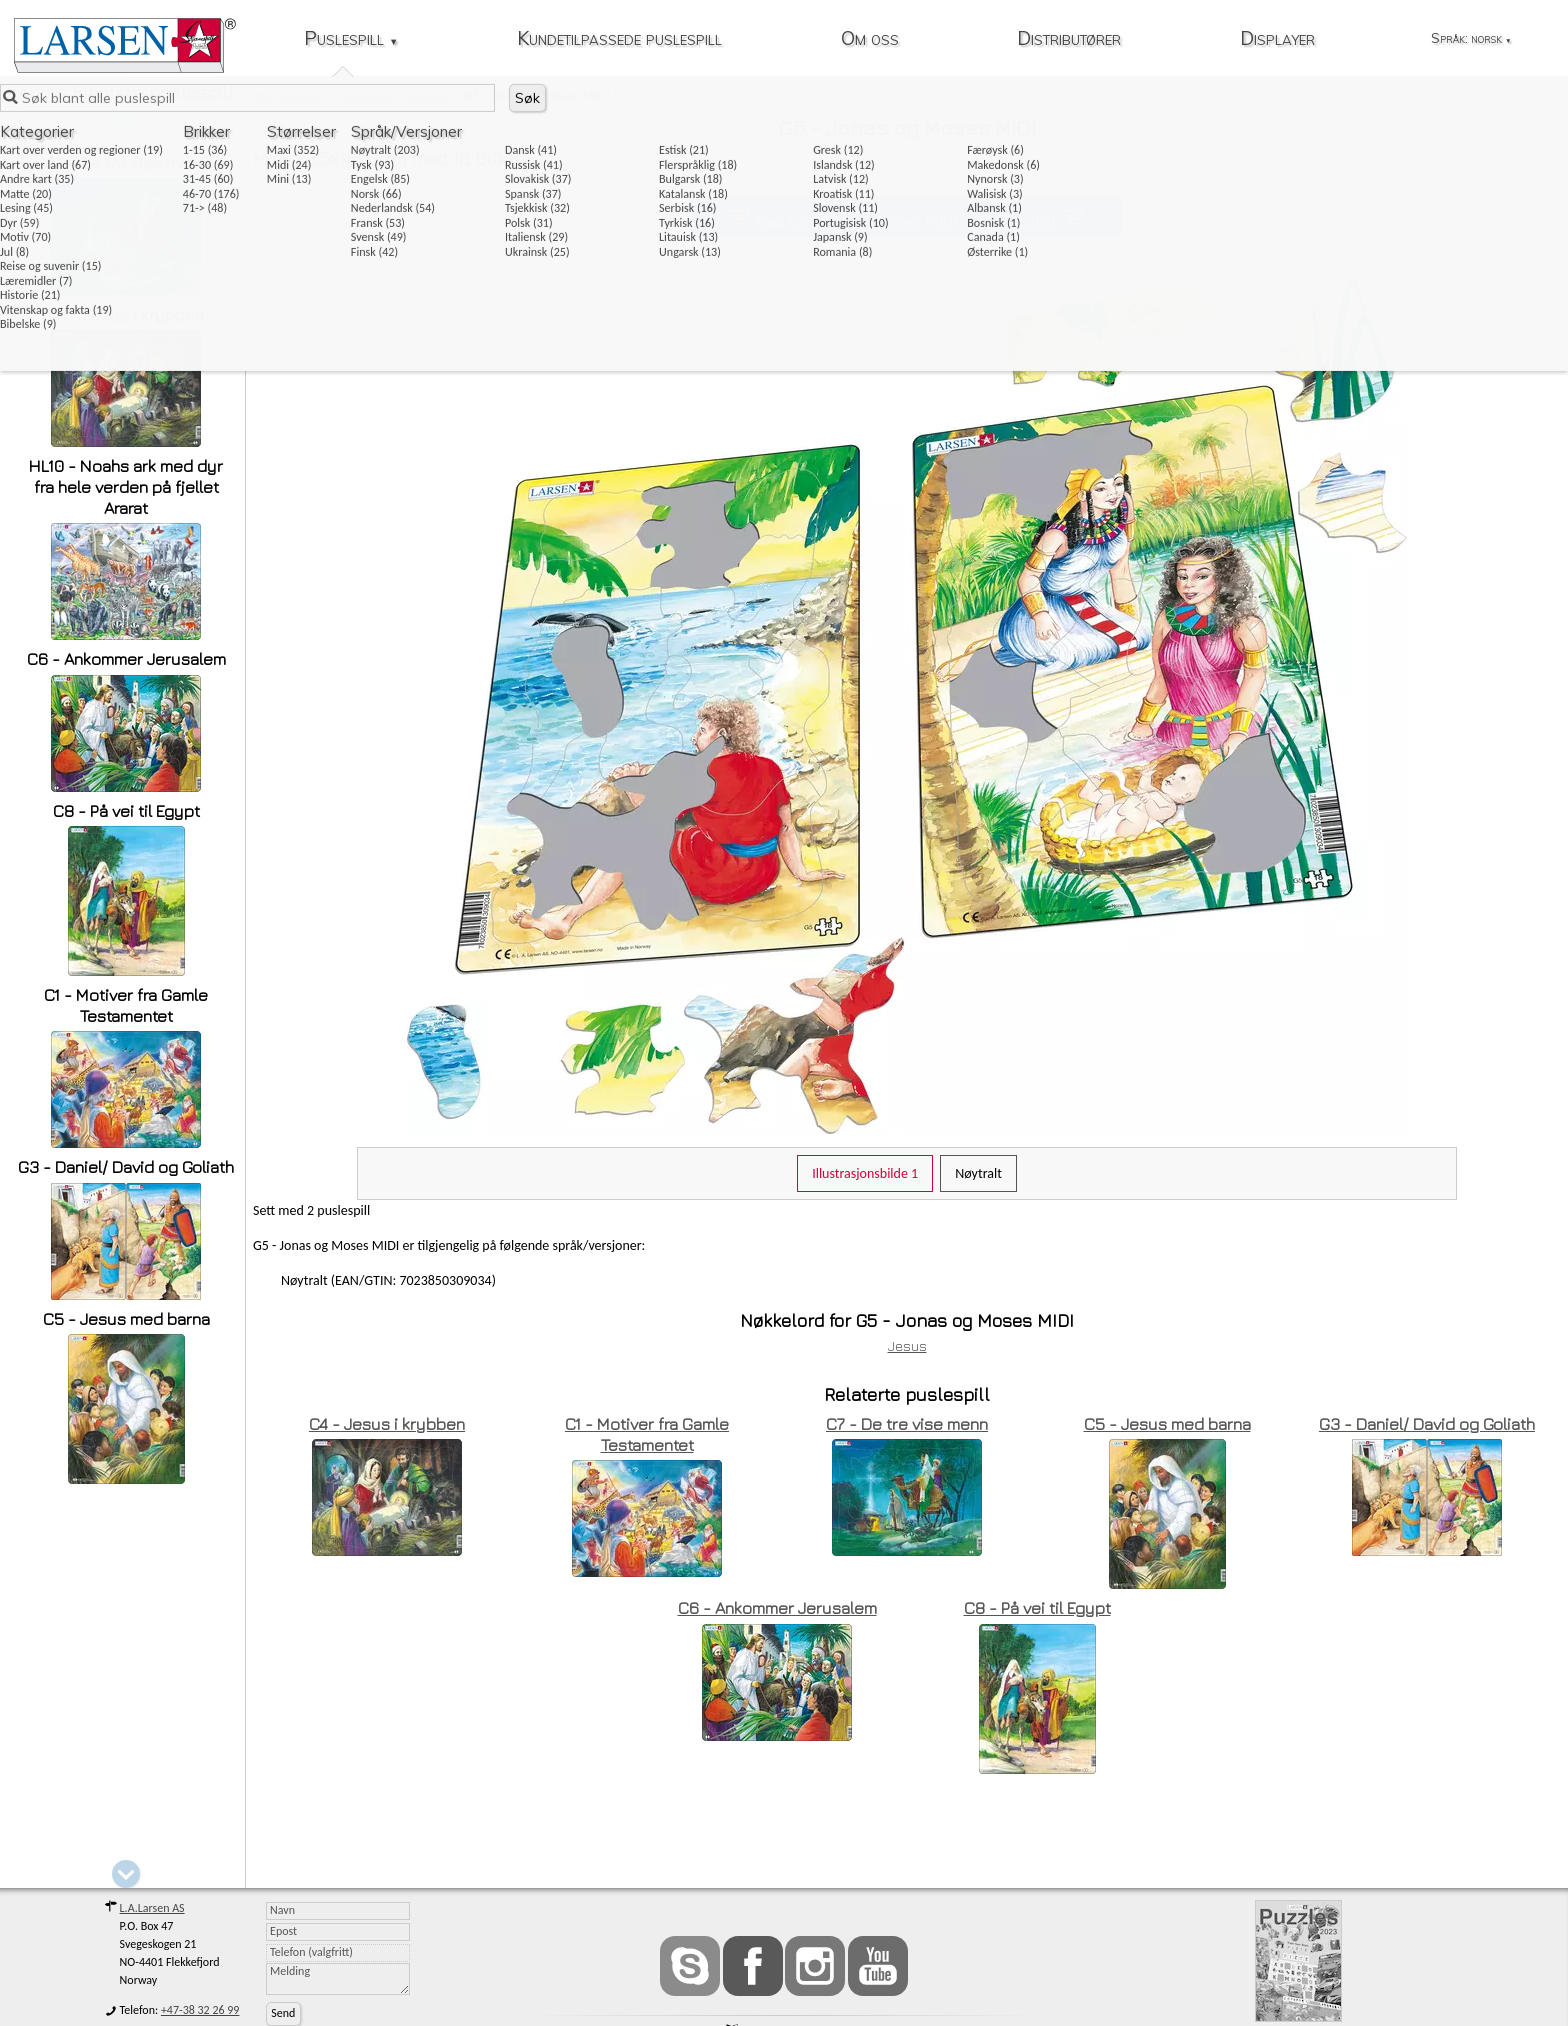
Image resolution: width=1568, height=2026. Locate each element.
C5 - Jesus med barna (126, 1319)
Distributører (1069, 39)
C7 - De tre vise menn (126, 163)
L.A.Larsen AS (152, 1908)
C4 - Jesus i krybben (126, 315)
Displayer (1277, 39)
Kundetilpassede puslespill (619, 39)
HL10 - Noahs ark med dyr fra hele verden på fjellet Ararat (126, 487)
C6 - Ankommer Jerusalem (126, 659)
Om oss (870, 39)
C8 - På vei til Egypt (126, 811)
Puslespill (351, 39)
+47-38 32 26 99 (200, 2010)
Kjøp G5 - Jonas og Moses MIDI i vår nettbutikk (906, 221)
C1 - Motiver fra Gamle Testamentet (126, 1005)
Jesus (907, 1345)
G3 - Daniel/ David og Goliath (126, 1167)
